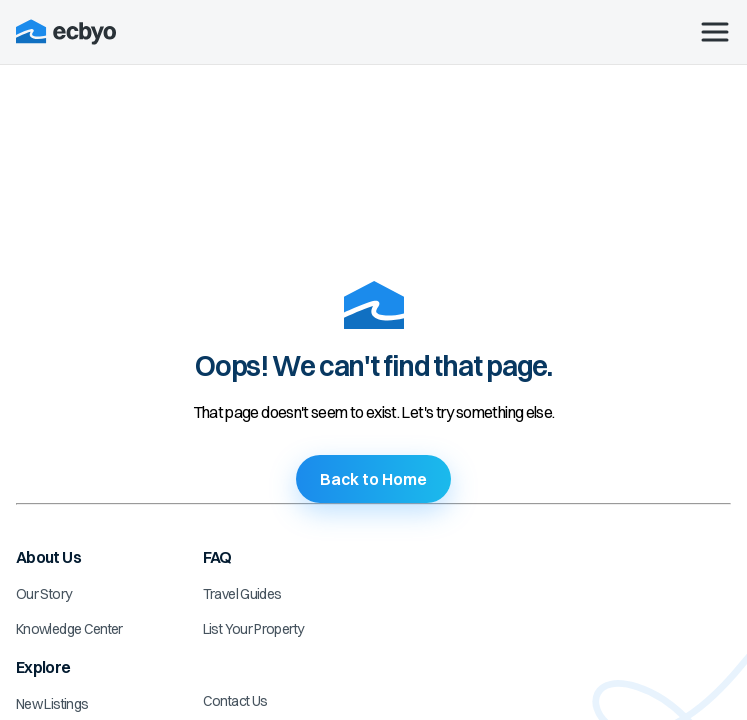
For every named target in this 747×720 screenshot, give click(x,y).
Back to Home (373, 479)
